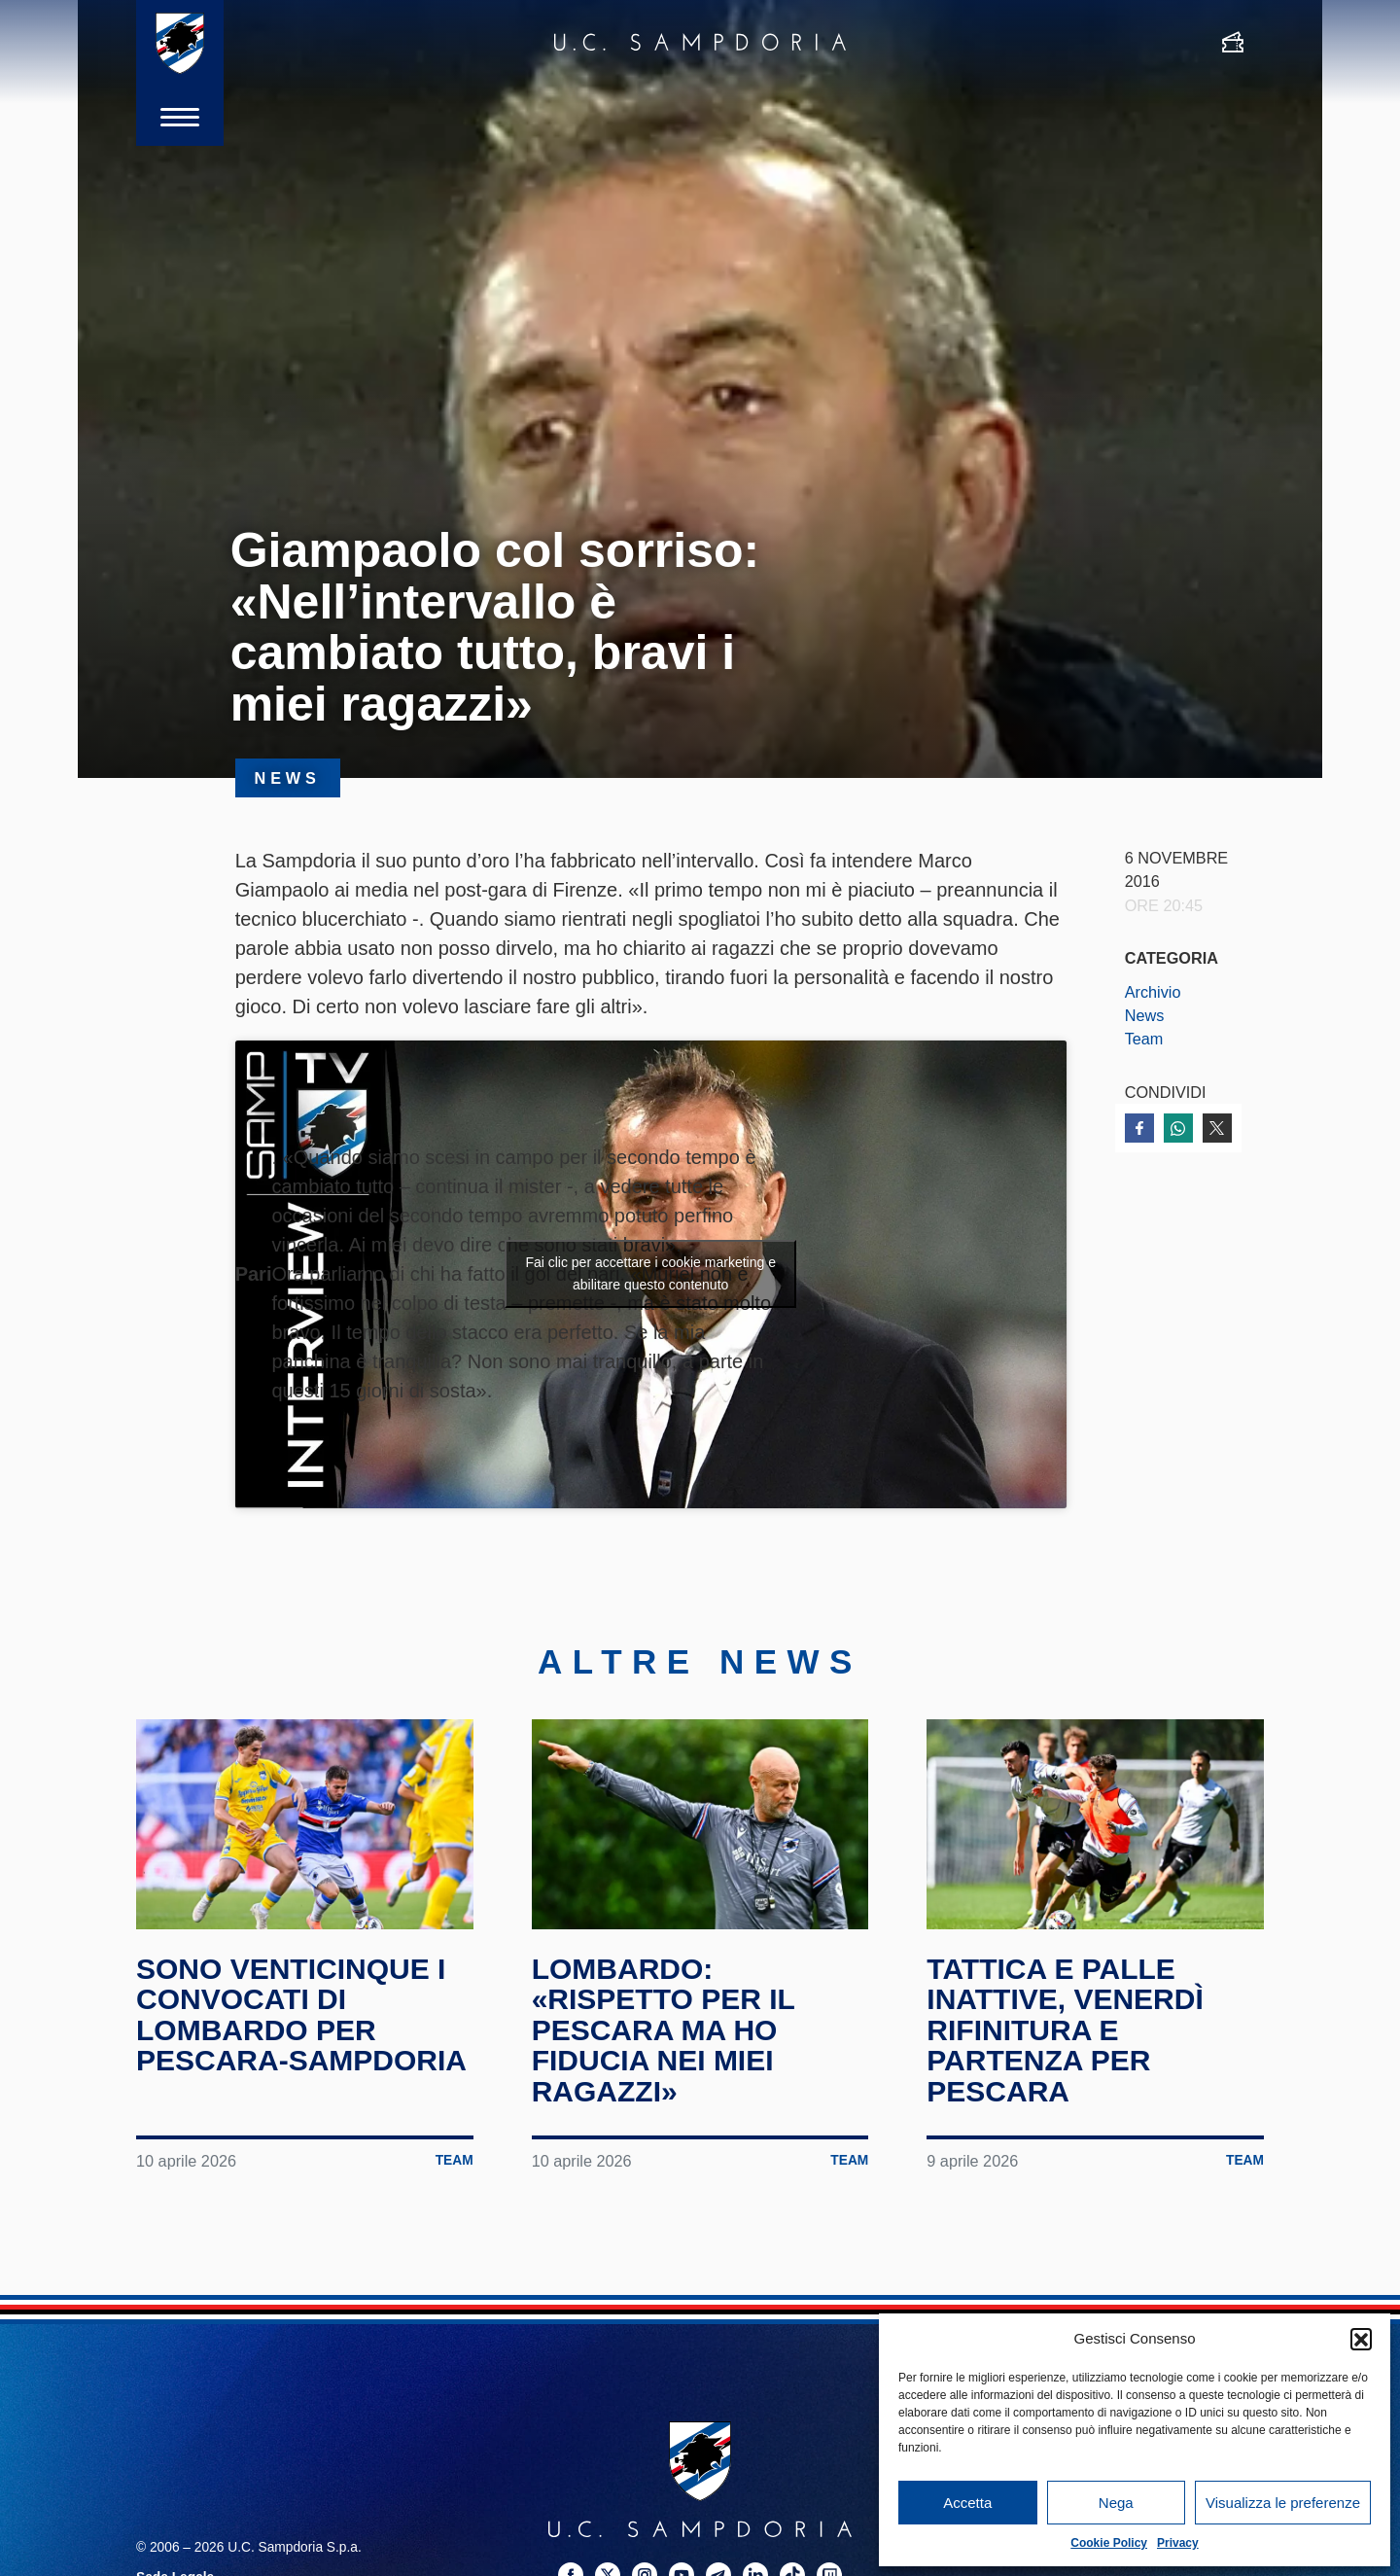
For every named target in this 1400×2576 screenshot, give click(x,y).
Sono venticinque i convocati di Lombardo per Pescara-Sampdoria (301, 2015)
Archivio (1153, 992)
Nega (1116, 2502)
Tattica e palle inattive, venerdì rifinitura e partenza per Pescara (1065, 2030)
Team (1144, 1038)
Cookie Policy (1108, 2543)
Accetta (967, 2502)
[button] (1361, 2338)
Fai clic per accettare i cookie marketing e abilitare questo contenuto (650, 1273)
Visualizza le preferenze (1283, 2502)
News (1145, 1015)
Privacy (1178, 2543)
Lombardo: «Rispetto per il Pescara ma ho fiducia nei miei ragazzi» (663, 2030)
